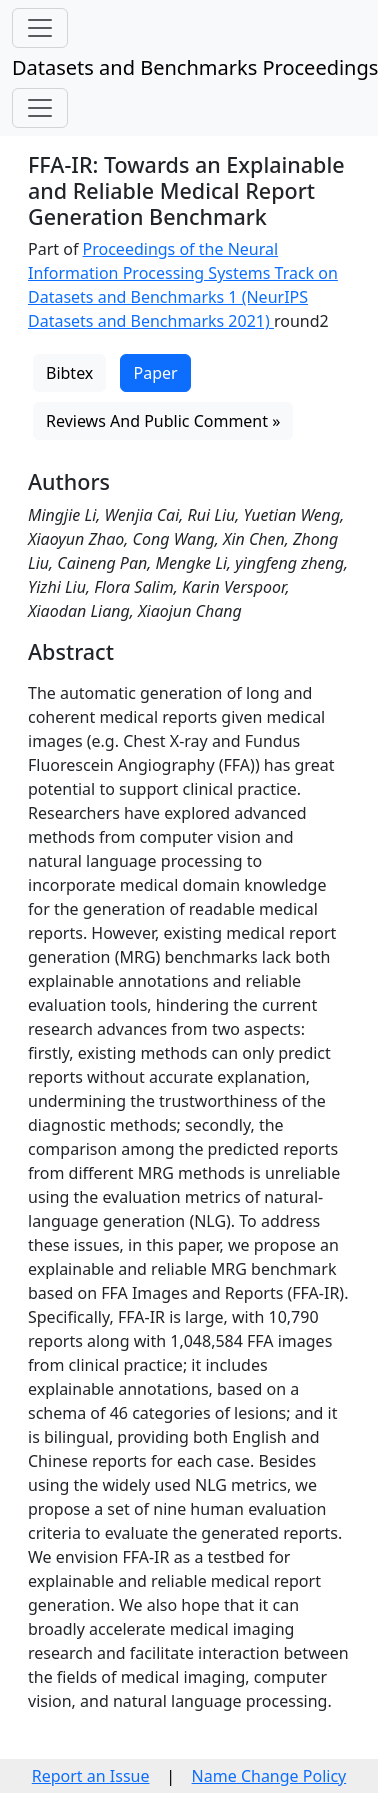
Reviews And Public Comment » (163, 421)
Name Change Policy (269, 1776)
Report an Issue (91, 1776)
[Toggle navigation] (40, 28)
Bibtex (69, 373)
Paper (155, 373)
